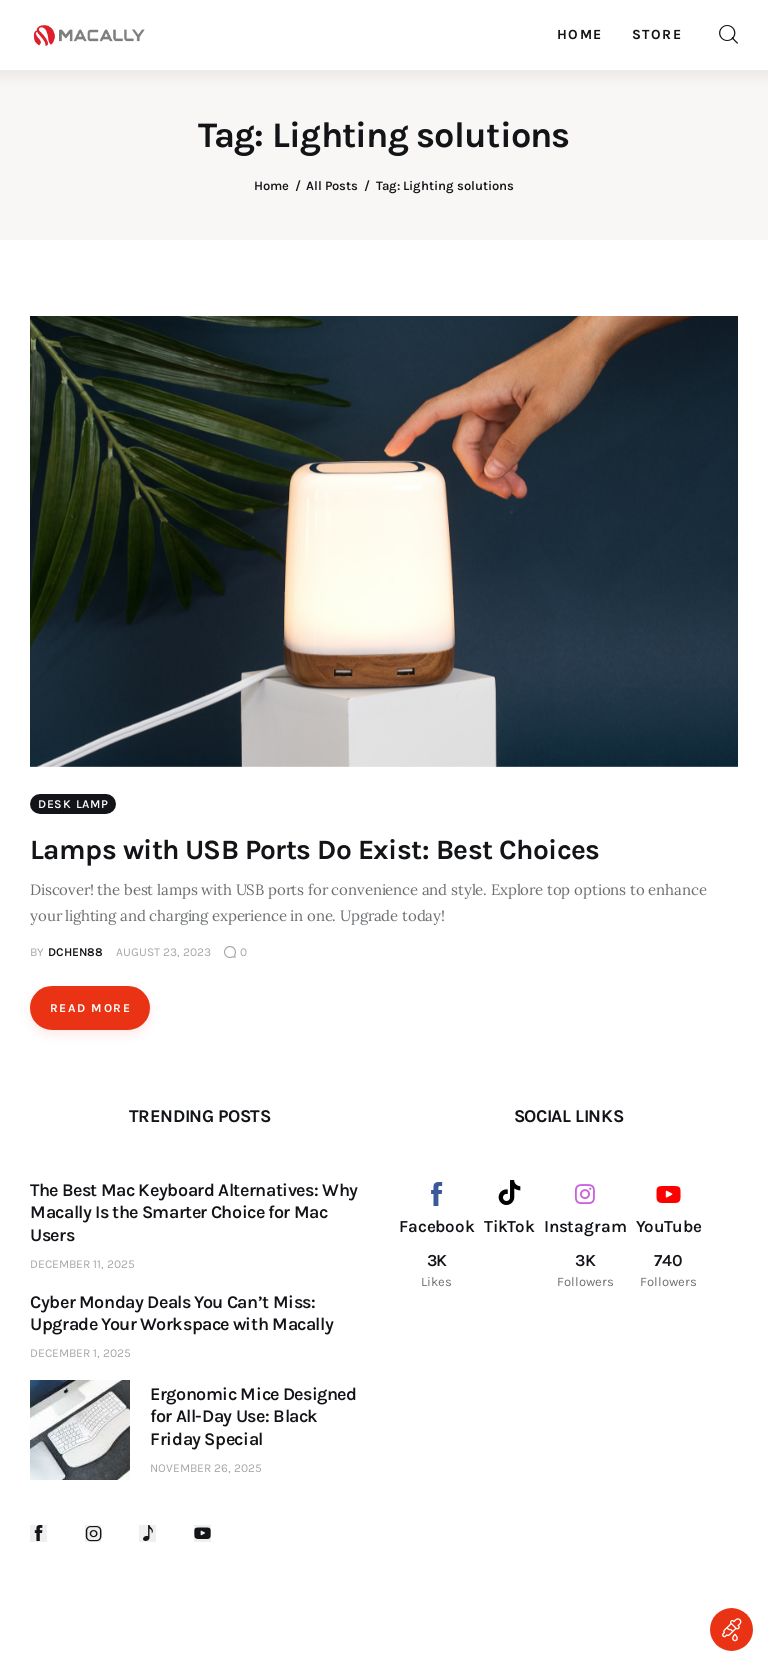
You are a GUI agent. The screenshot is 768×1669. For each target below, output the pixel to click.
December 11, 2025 (82, 1264)
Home (271, 185)
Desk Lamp (73, 804)
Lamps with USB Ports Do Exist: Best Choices (315, 849)
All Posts (332, 185)
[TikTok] (509, 1235)
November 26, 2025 (206, 1468)
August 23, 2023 (163, 952)
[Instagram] (585, 1235)
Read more (90, 1008)
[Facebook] (437, 1235)
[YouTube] (669, 1235)
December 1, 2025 (80, 1353)
